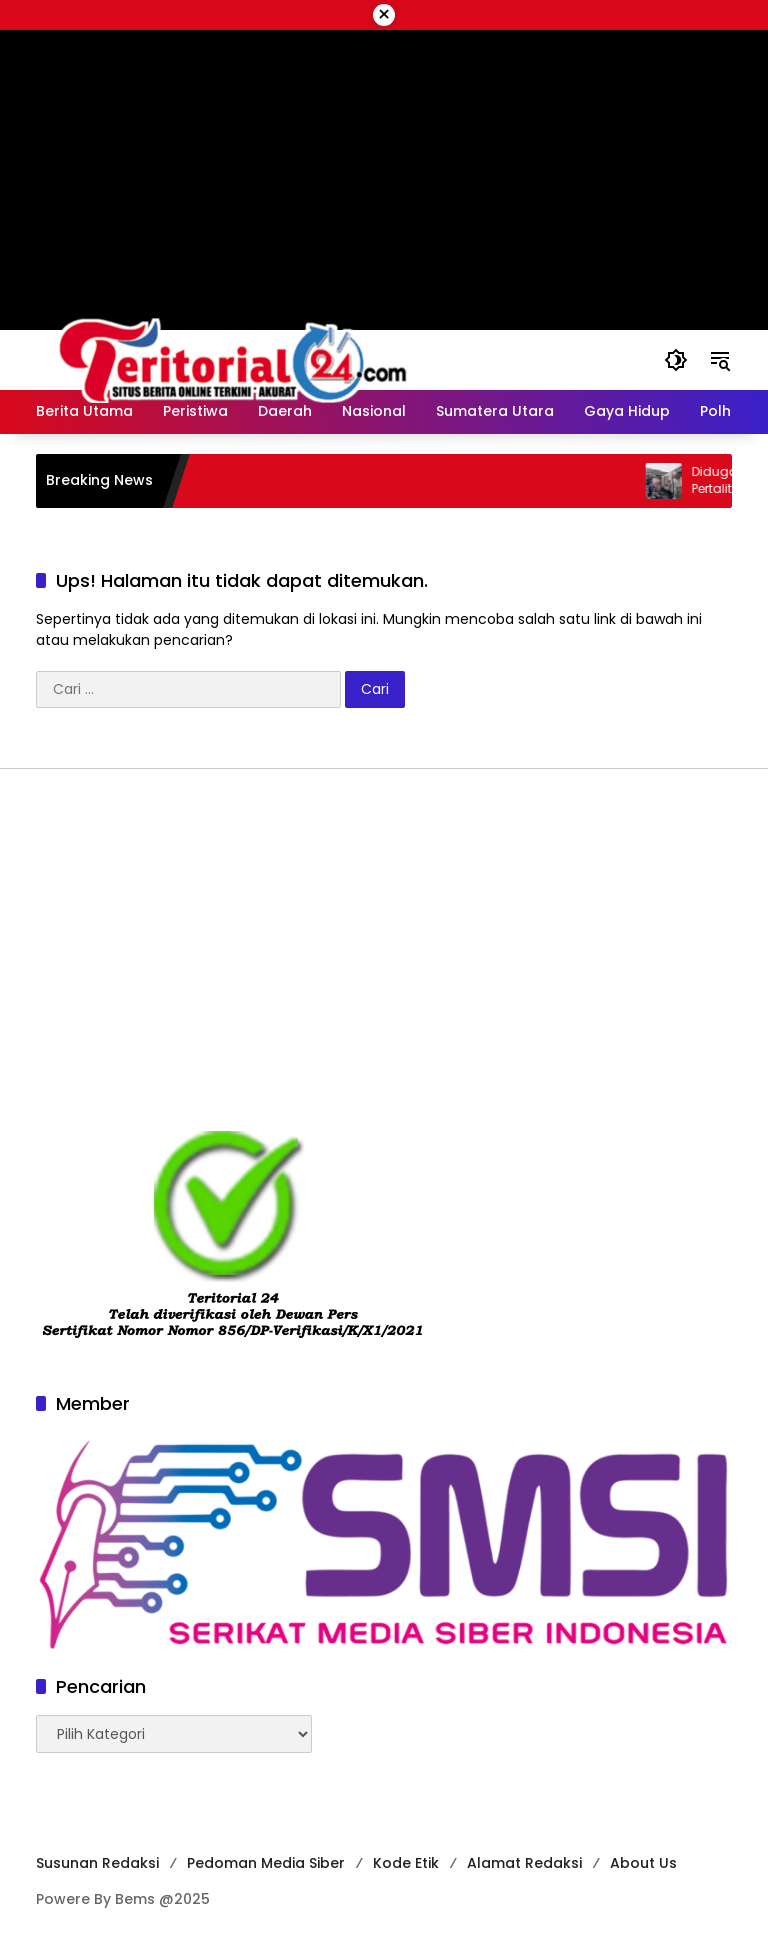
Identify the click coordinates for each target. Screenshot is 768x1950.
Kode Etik (406, 1863)
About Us (643, 1863)
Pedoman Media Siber (266, 1863)
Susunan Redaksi (97, 1863)
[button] (676, 360)
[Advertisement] (384, 949)
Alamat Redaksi (524, 1863)
